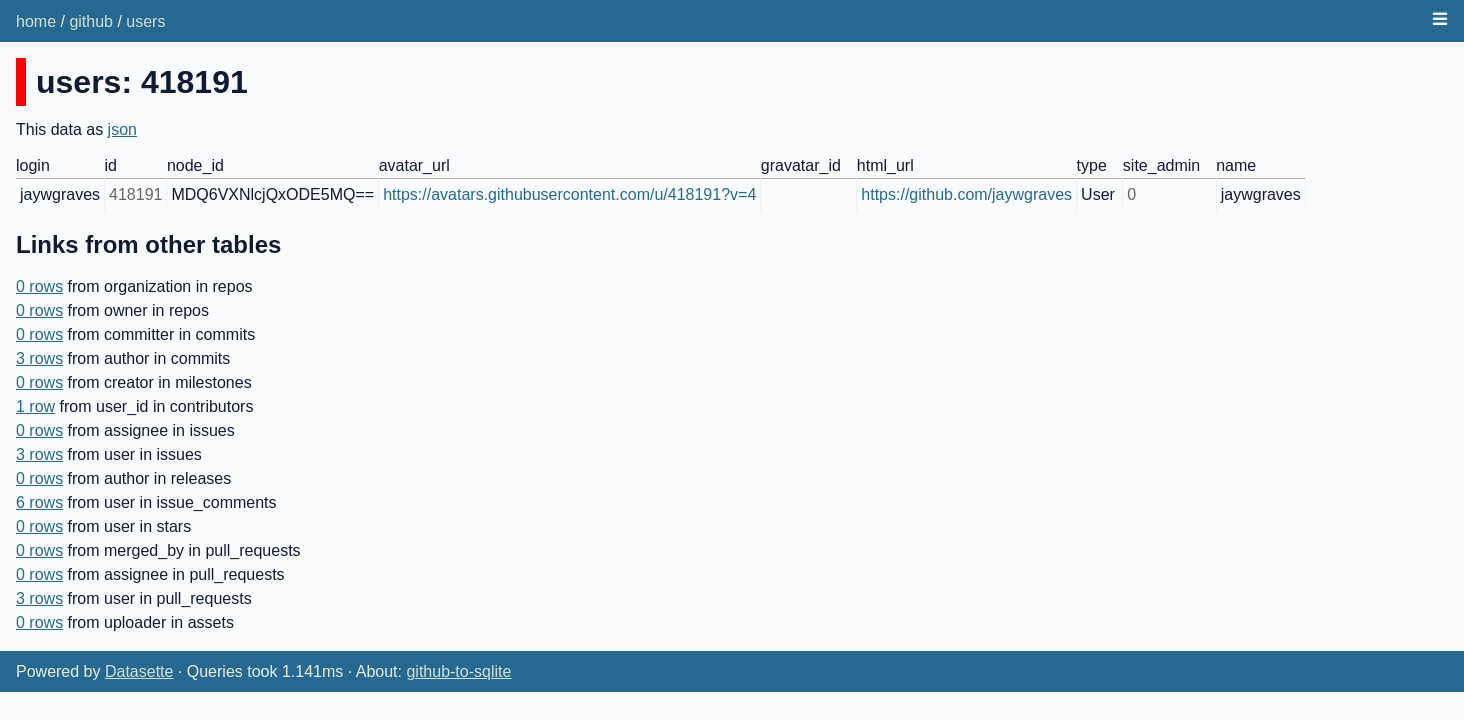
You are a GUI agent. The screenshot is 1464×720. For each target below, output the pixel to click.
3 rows (39, 358)
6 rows (39, 502)
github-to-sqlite (458, 671)
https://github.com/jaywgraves (966, 194)
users (145, 21)
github (91, 21)
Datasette (139, 671)
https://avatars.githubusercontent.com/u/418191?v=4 (569, 194)
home (36, 21)
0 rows (39, 286)
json (122, 129)
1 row (35, 406)
